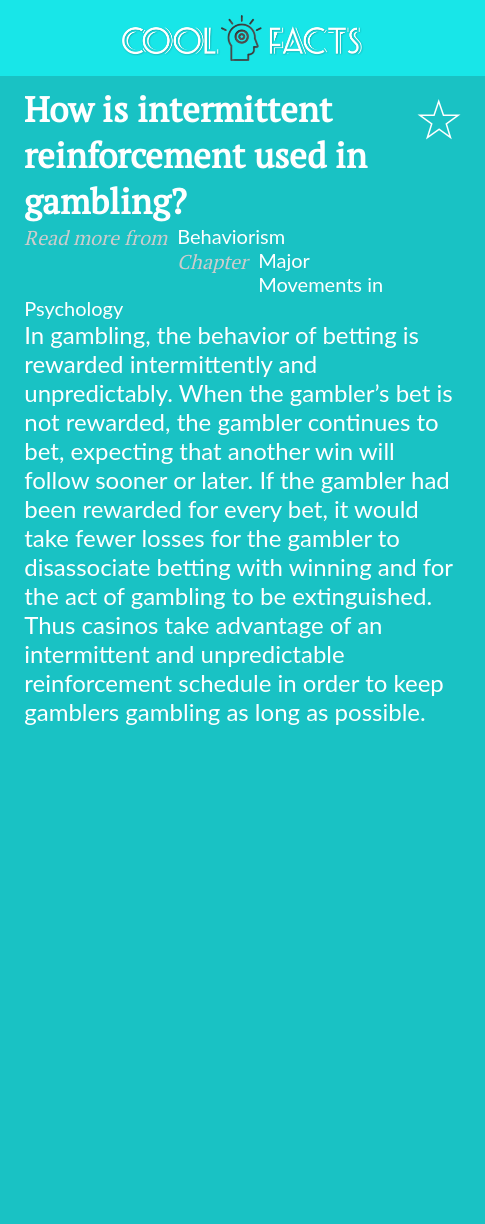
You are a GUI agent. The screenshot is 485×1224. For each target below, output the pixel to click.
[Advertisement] (242, 978)
